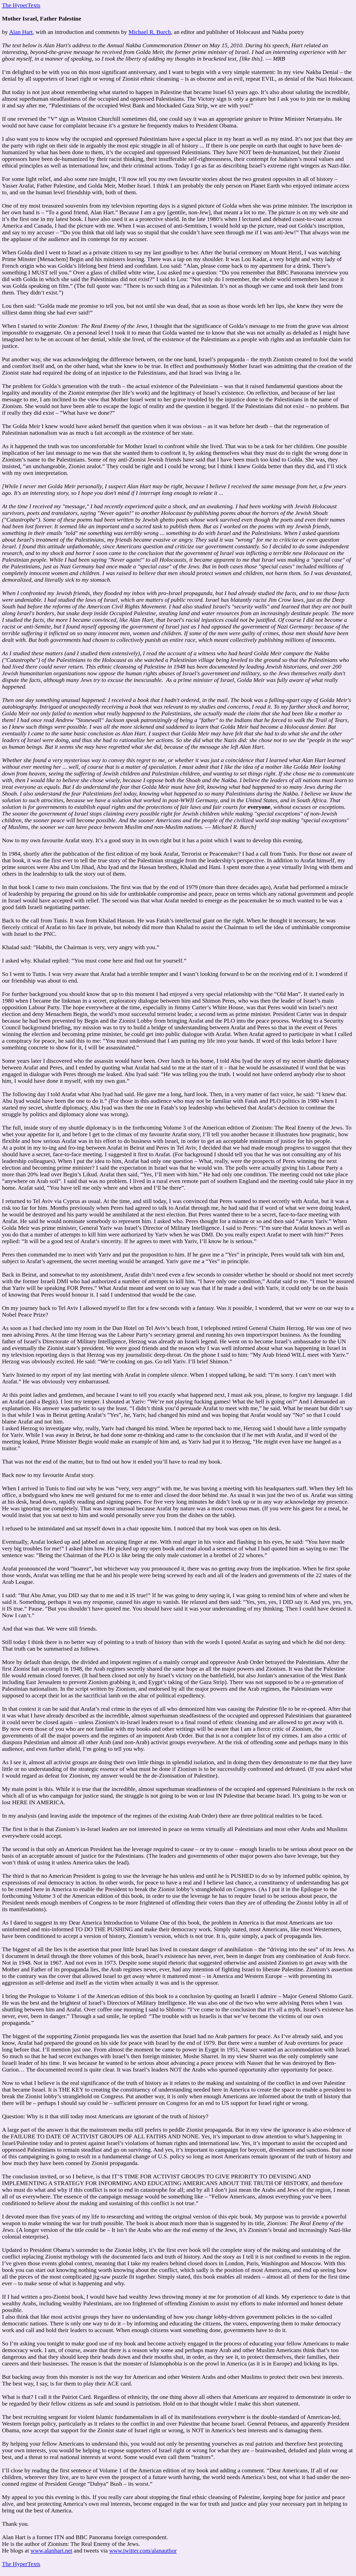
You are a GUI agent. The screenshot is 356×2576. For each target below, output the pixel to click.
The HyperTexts (21, 5)
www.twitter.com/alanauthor (143, 2550)
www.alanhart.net (51, 2550)
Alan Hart (21, 32)
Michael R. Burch (150, 32)
